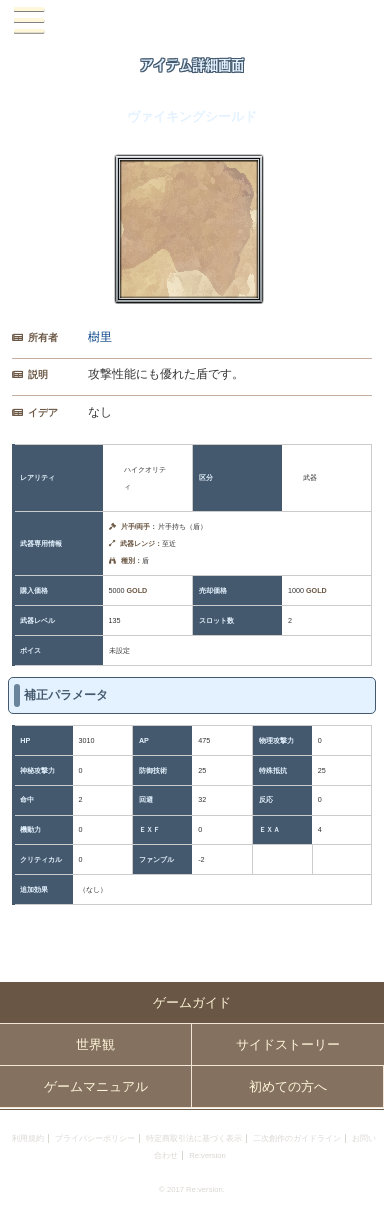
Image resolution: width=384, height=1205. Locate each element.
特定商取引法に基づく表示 (194, 1138)
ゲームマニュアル (96, 1086)
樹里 (100, 337)
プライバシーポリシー (95, 1138)
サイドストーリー (288, 1044)
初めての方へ (288, 1086)
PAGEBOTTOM (360, 1180)
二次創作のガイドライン (297, 1138)
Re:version (207, 1155)
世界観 (95, 1044)
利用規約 (28, 1138)
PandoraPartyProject (192, 21)
